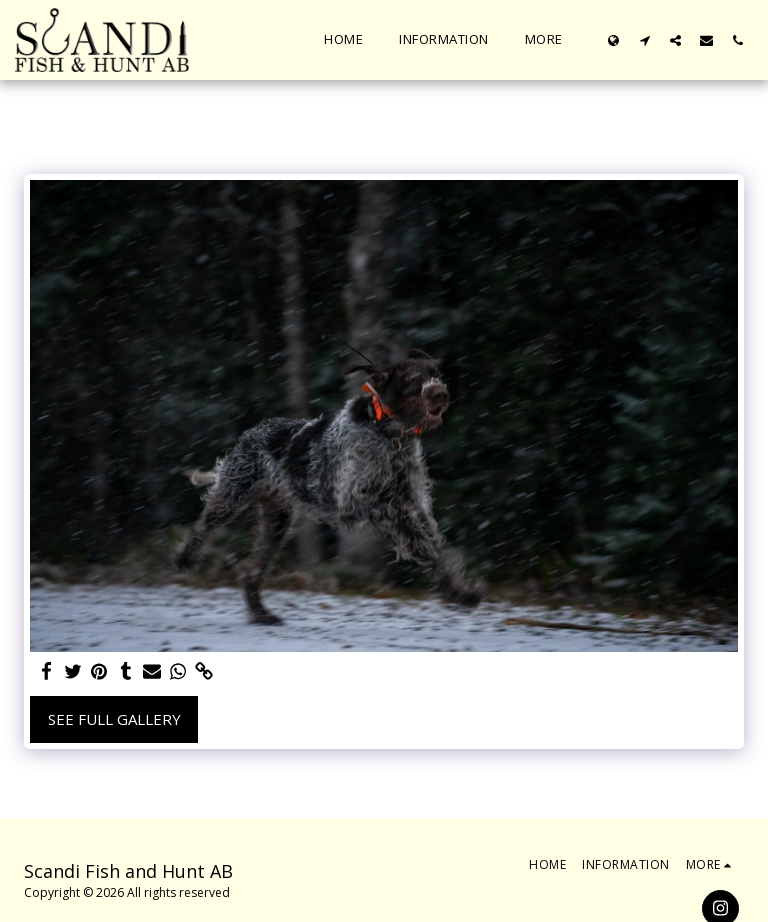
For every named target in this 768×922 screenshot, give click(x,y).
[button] (644, 40)
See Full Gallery (114, 719)
